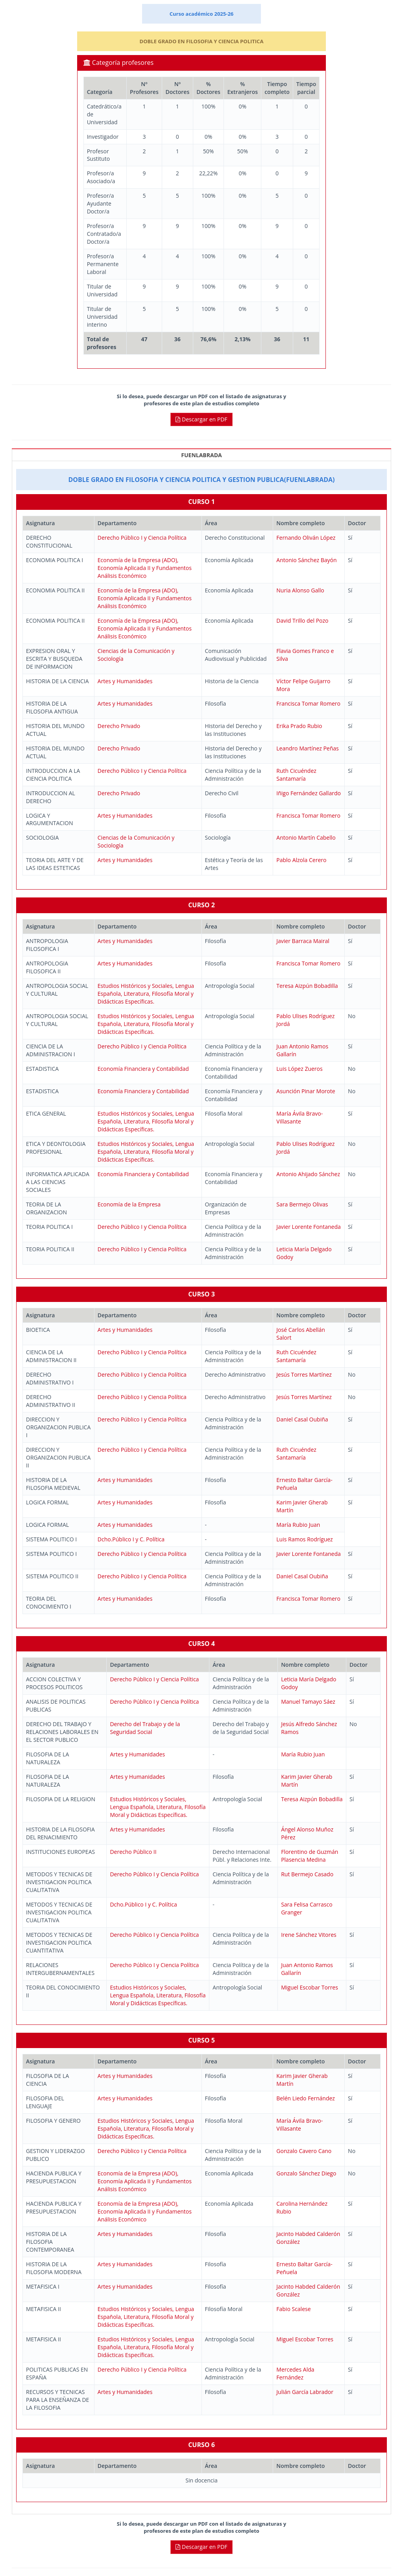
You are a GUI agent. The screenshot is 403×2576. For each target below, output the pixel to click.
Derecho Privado (119, 726)
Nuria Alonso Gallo (300, 590)
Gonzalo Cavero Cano (303, 2151)
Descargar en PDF (201, 419)
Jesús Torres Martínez (304, 1374)
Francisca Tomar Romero (308, 703)
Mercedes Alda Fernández (295, 2373)
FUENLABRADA (201, 455)
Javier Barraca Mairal (302, 941)
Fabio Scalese (293, 2309)
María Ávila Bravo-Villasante (299, 1117)
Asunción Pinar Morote (305, 1091)
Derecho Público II (133, 1851)
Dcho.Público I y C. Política (131, 1539)
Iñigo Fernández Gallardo (308, 793)
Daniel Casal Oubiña (302, 1419)
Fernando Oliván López (305, 537)
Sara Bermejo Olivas (302, 1204)
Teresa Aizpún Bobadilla (307, 985)
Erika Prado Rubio (299, 726)
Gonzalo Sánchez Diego (306, 2173)
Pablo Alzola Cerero (301, 860)
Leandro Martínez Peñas (307, 748)
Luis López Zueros (299, 1068)
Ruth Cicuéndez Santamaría (296, 774)
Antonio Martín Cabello (305, 837)
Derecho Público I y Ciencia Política (142, 537)
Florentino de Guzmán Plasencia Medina (309, 1855)
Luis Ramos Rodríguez (304, 1539)
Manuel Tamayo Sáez (308, 1701)
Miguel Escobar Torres (309, 1987)
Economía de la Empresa (129, 1204)
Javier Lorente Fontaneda (308, 1226)
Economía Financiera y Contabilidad (143, 1068)
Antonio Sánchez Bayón (306, 560)
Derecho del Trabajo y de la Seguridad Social (145, 1728)
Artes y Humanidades (125, 681)
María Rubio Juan (298, 1524)
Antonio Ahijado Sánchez (308, 1174)
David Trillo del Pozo (302, 620)
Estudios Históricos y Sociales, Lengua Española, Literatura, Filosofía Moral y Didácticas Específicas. (146, 993)
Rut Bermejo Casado (307, 1874)
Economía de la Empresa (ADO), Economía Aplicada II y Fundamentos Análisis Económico (145, 567)
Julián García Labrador (304, 2392)
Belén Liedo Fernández (305, 2098)
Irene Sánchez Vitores (308, 1934)
